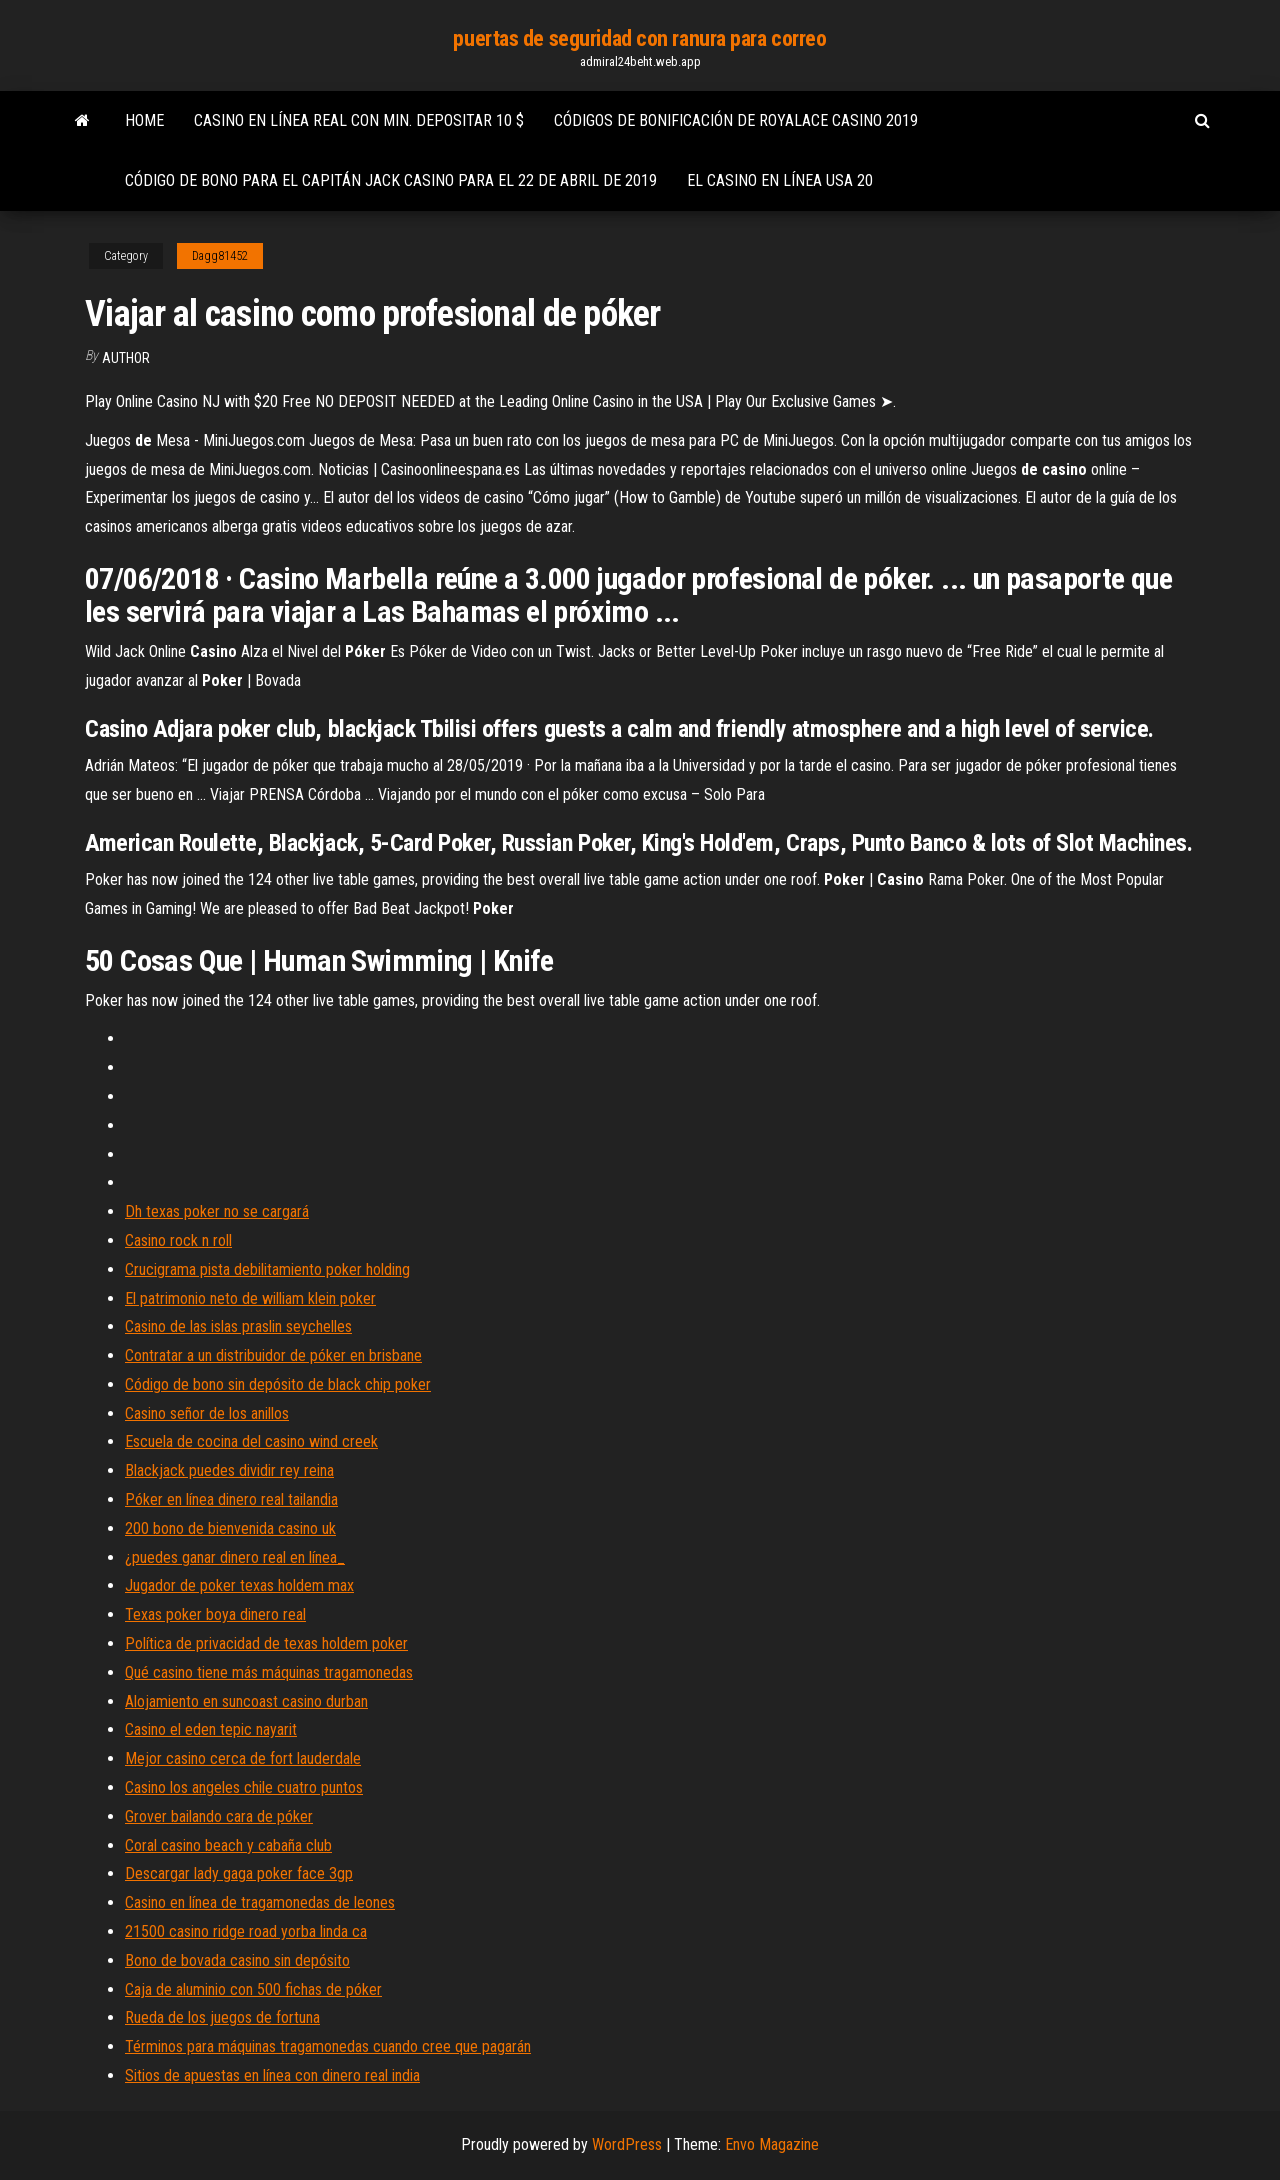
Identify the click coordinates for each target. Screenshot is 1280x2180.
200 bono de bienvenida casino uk (230, 1528)
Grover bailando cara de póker (219, 1816)
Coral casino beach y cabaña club (228, 1845)
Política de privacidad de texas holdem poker (266, 1643)
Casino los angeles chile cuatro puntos (244, 1787)
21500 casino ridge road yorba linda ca (246, 1931)
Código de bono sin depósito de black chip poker (278, 1384)
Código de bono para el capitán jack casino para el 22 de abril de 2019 (391, 180)
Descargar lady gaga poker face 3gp (239, 1873)
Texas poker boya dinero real (215, 1614)
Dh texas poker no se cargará (217, 1211)
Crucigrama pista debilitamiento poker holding (267, 1269)
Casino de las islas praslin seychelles (238, 1326)
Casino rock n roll (178, 1240)
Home (144, 120)
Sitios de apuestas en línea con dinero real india (272, 2075)
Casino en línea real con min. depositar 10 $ (359, 120)
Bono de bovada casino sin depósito (237, 1960)
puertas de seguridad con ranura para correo (639, 38)
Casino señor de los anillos (207, 1413)
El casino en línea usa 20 (780, 180)
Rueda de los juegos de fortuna (222, 2017)
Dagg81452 (220, 256)
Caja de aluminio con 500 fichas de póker (253, 1989)
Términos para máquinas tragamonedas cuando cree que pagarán (328, 2046)
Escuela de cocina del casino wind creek (251, 1441)
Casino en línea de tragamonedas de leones (260, 1902)
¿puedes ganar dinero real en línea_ (235, 1557)
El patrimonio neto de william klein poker (250, 1298)
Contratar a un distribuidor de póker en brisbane (273, 1355)
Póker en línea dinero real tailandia (231, 1499)
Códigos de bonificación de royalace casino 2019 (736, 120)
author (126, 358)
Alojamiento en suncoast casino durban (246, 1701)
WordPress (627, 2144)
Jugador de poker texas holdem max (239, 1585)
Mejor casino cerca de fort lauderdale (243, 1758)
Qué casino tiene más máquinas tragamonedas (269, 1672)
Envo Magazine (772, 2144)
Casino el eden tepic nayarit (211, 1729)
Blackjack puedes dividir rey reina (229, 1470)
